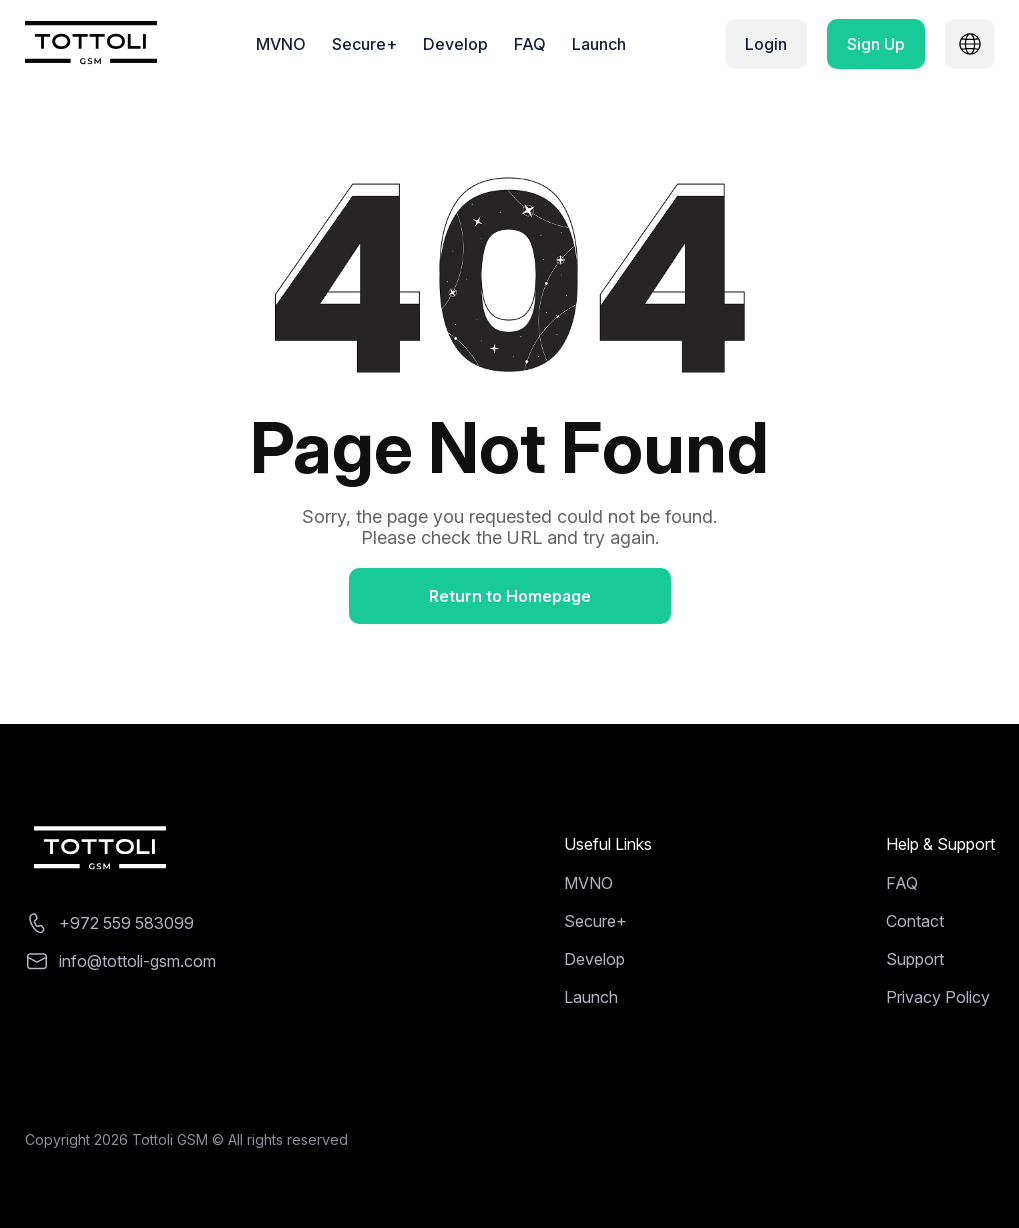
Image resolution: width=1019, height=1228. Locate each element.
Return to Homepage (510, 596)
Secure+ (364, 44)
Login (766, 44)
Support (915, 959)
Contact (915, 921)
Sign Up (876, 44)
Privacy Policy (938, 997)
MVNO (281, 44)
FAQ (530, 44)
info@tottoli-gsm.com (137, 961)
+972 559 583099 (126, 923)
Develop (455, 44)
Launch (599, 44)
